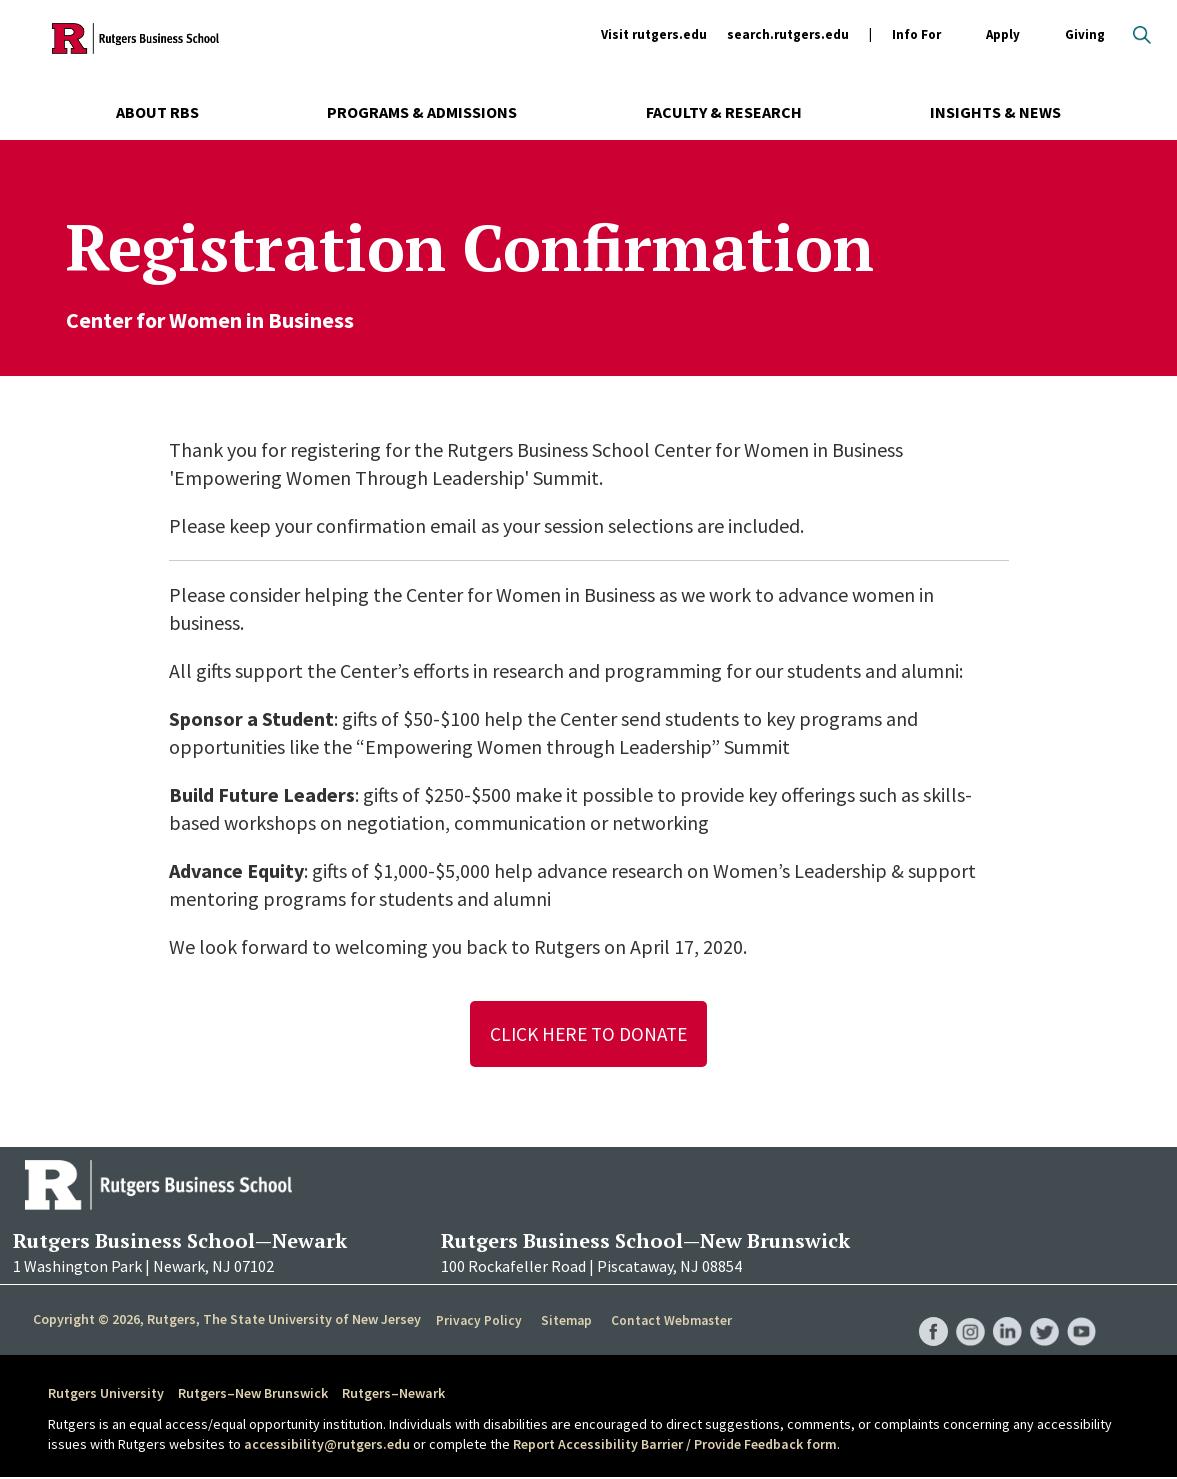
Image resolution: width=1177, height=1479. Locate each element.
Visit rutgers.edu (654, 34)
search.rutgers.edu (788, 34)
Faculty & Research (724, 112)
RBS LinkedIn (1005, 1312)
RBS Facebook (929, 1312)
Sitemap (564, 1322)
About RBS (157, 112)
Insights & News (995, 112)
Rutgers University (106, 1395)
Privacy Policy (478, 1322)
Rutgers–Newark (393, 1395)
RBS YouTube (1081, 1312)
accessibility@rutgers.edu (327, 1445)
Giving (1085, 34)
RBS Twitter (1043, 1312)
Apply (1003, 35)
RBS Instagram (967, 1312)
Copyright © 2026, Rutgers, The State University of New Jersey (227, 1321)
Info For (916, 35)
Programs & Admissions (422, 112)
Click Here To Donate (589, 1034)
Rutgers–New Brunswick (253, 1395)
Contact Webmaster (669, 1322)
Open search (1142, 35)
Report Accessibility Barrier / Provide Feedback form (675, 1445)
